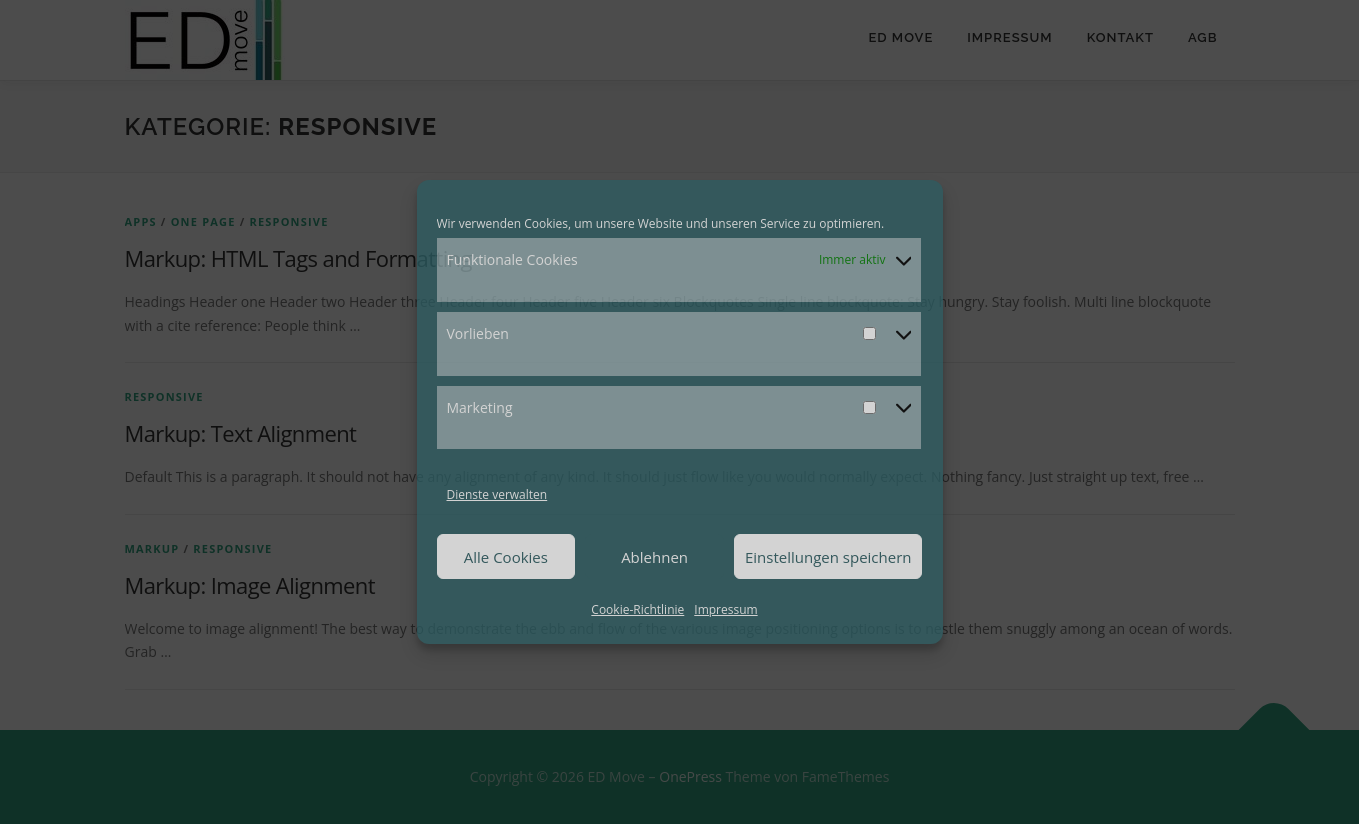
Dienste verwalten (497, 494)
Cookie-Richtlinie (637, 609)
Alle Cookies (506, 557)
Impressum (725, 609)
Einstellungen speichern (828, 557)
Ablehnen (654, 557)
